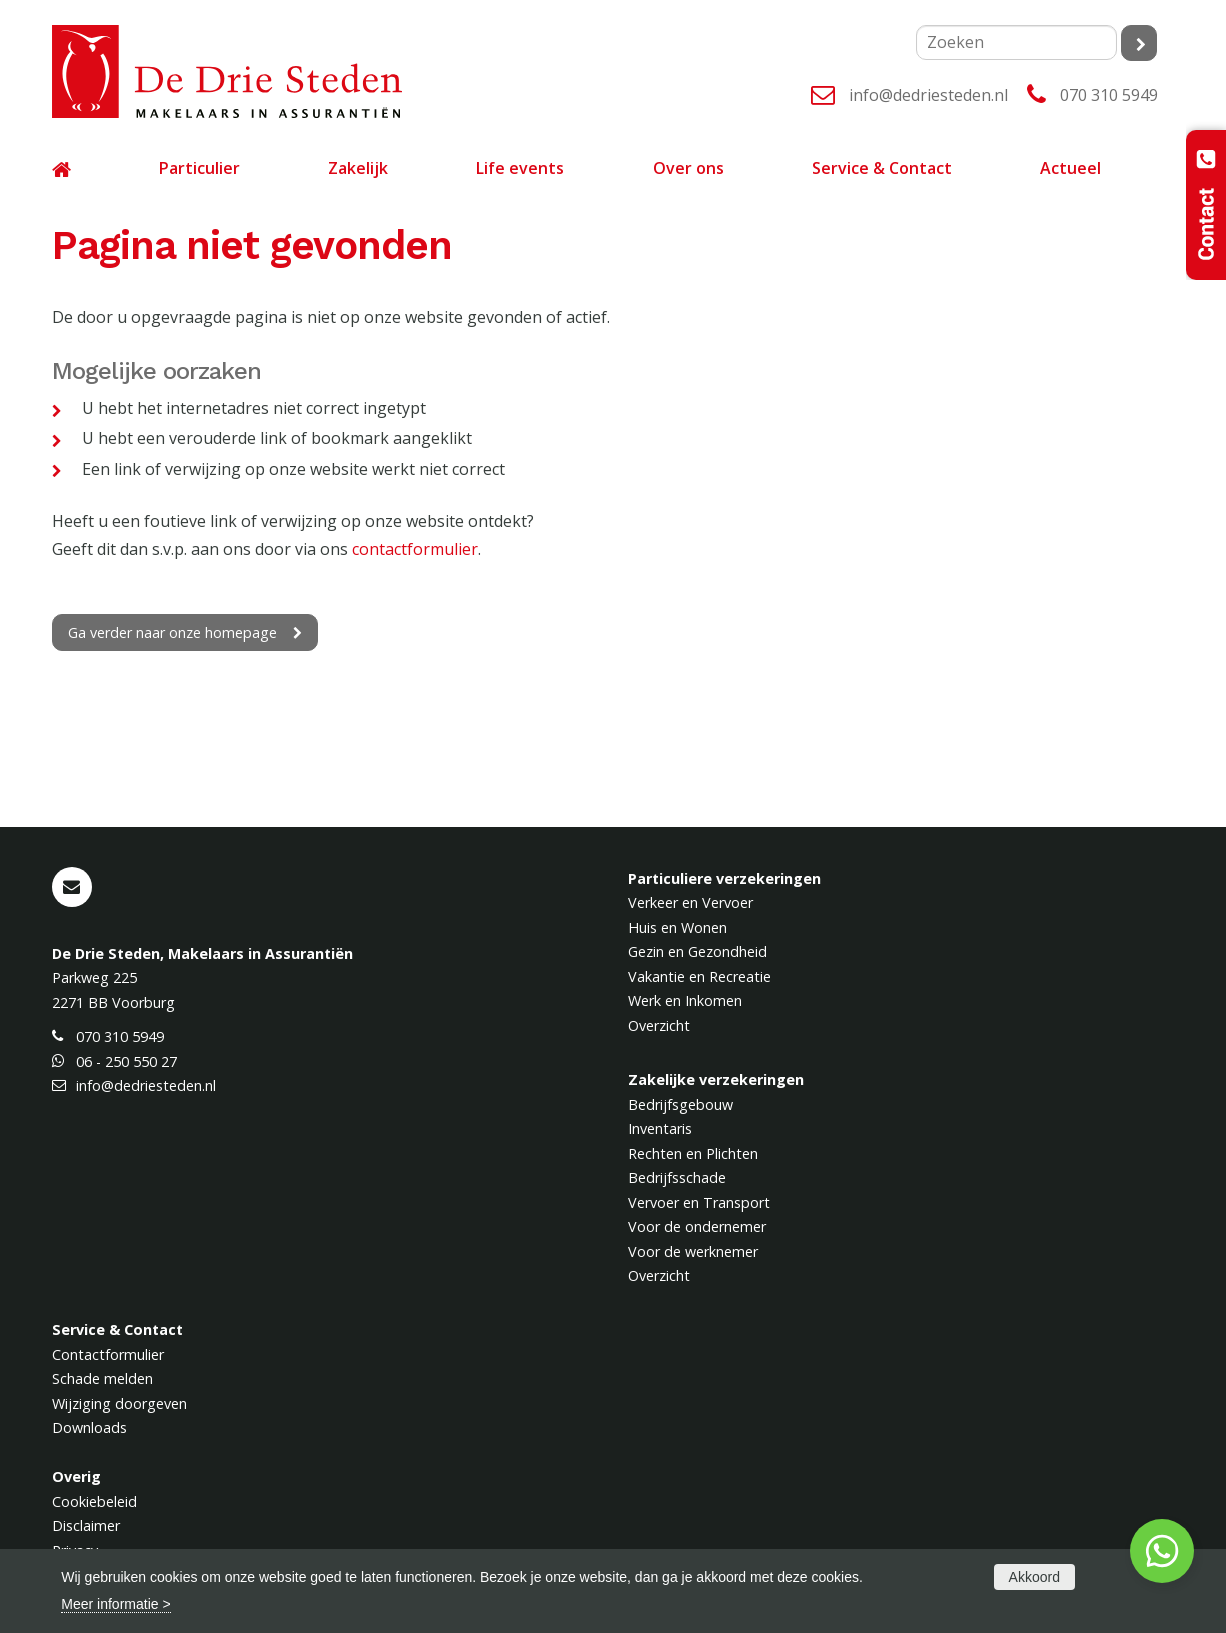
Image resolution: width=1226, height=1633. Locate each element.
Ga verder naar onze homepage (172, 632)
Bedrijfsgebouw (680, 1104)
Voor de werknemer (693, 1251)
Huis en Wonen (677, 927)
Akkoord (1034, 1577)
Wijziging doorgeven (119, 1403)
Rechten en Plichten (693, 1153)
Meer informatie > (115, 1604)
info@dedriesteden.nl (928, 95)
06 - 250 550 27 (126, 1061)
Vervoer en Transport (699, 1202)
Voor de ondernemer (697, 1226)
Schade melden (102, 1378)
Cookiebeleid (94, 1501)
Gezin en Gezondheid (697, 951)
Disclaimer (86, 1525)
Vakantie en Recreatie (699, 976)
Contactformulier (108, 1354)
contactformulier (415, 549)
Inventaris (660, 1128)
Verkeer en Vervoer (690, 902)
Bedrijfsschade (677, 1177)
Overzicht (659, 1025)
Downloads (89, 1427)
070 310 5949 (1109, 95)
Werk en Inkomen (685, 1000)
